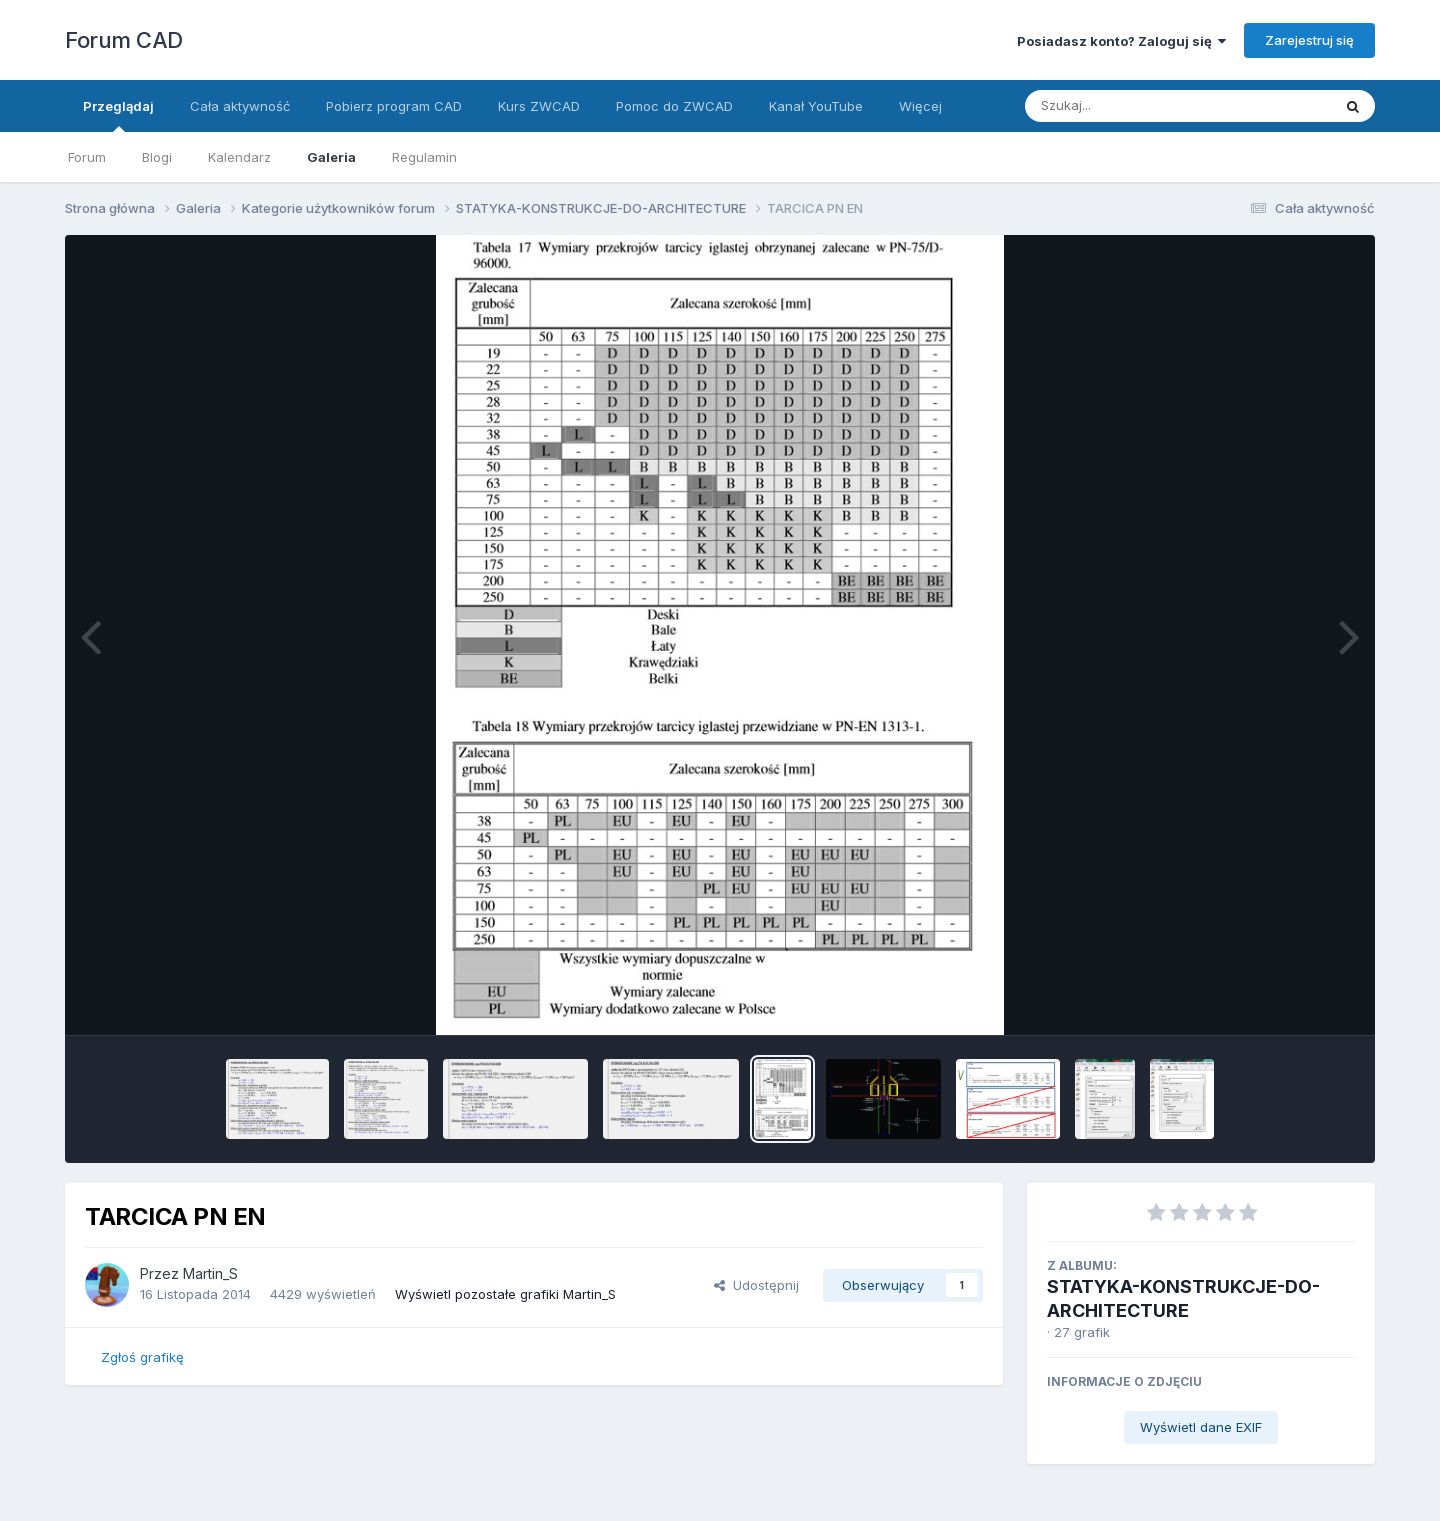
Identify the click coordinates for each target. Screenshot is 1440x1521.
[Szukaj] (1129, 106)
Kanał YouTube (816, 106)
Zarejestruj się (1309, 40)
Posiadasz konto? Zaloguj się (1121, 41)
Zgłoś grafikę (142, 1357)
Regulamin (424, 157)
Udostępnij (756, 1285)
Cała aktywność (240, 106)
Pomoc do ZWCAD (674, 106)
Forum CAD (124, 40)
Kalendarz (239, 157)
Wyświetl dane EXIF (1201, 1427)
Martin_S (210, 1273)
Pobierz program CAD (394, 106)
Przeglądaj (118, 115)
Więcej (920, 106)
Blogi (157, 157)
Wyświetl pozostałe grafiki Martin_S (505, 1294)
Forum (87, 157)
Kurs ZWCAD (539, 106)
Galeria (331, 157)
